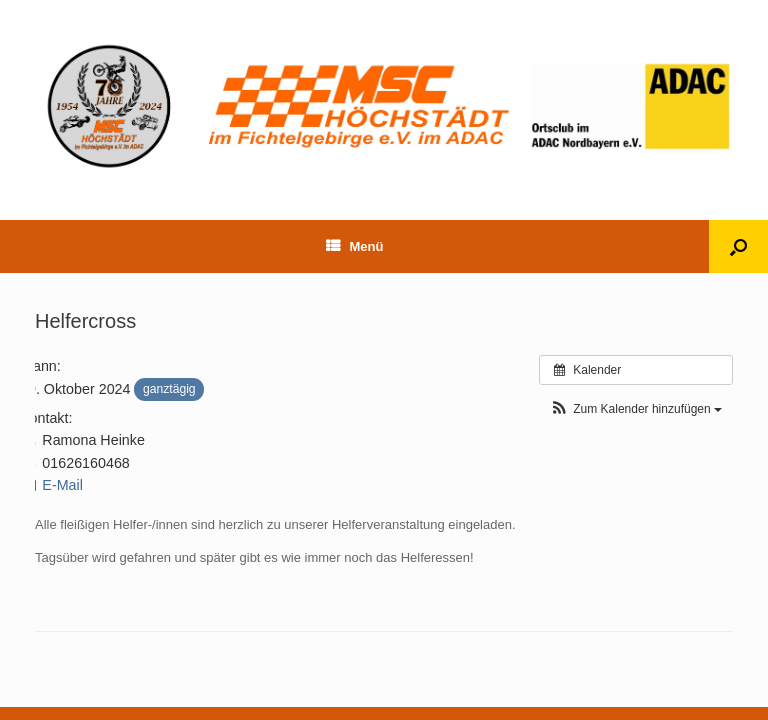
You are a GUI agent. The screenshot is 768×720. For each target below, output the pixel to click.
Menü (355, 246)
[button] (636, 409)
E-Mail (51, 485)
